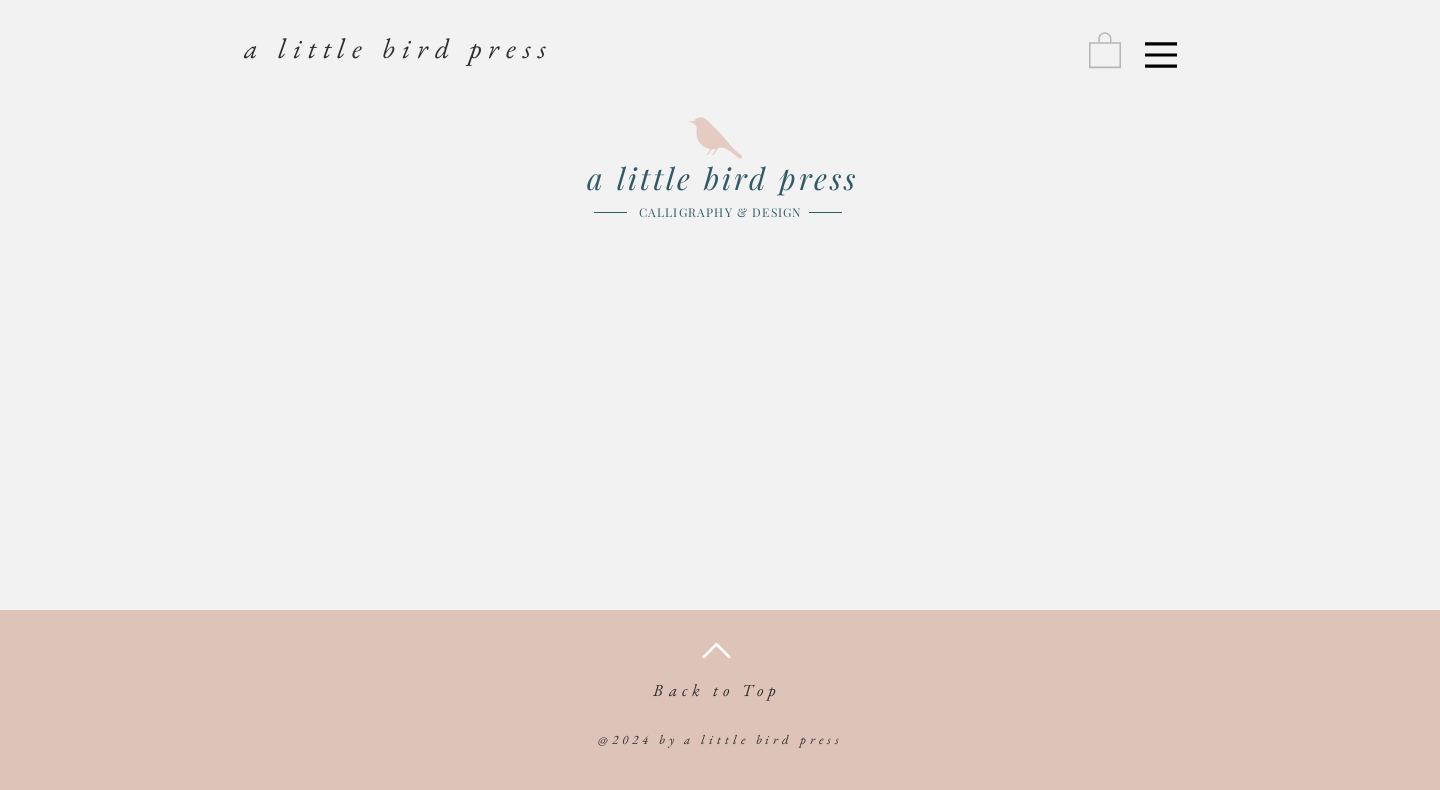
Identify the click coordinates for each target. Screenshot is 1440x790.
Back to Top (716, 690)
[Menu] (1161, 55)
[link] (1105, 49)
